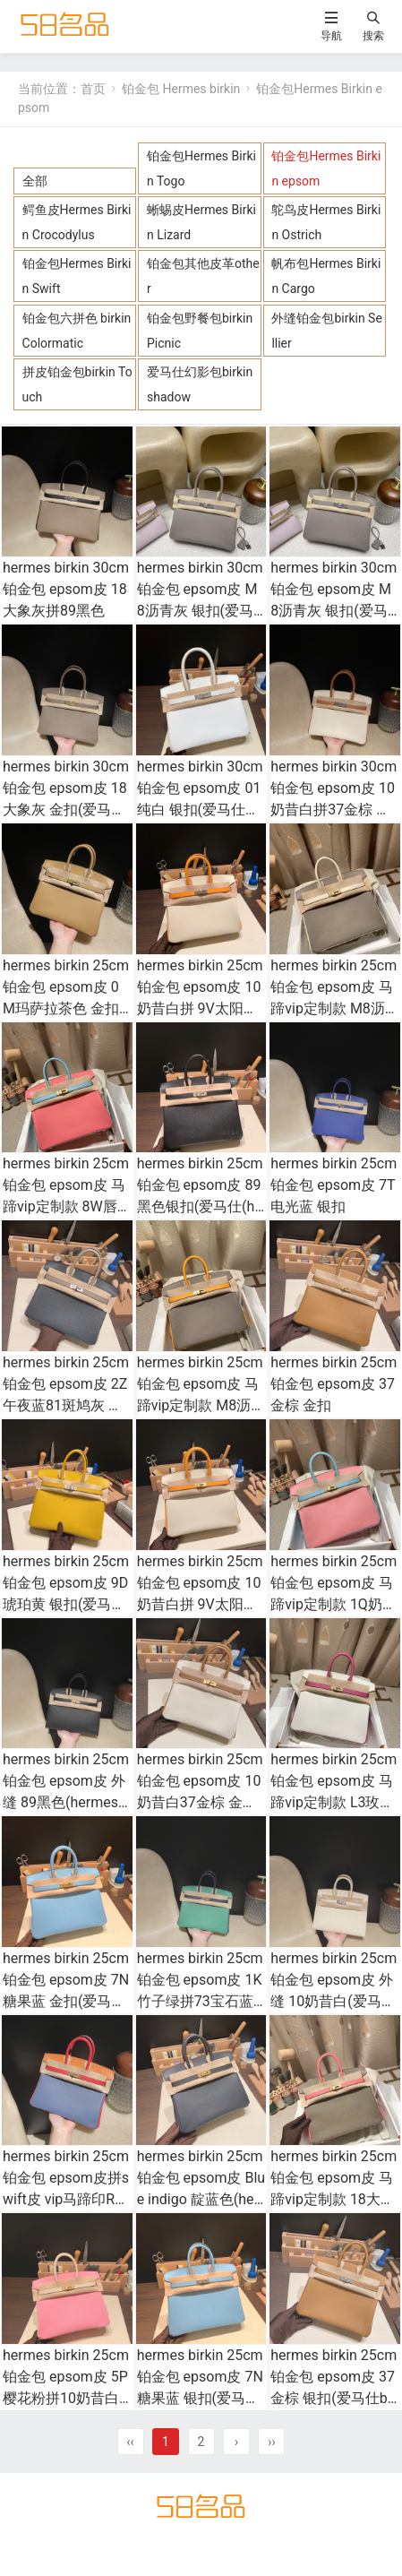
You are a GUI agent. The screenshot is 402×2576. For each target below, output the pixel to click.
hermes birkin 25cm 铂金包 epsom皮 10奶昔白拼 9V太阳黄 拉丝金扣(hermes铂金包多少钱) (200, 1604)
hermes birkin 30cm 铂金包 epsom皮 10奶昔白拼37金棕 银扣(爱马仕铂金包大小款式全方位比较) (333, 809)
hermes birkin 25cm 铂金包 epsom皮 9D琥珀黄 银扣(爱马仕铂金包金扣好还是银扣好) (66, 1604)
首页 (93, 89)
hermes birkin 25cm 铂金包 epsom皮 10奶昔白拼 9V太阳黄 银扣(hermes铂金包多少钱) (200, 1008)
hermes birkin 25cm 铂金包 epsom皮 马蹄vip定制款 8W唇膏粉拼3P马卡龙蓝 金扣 (66, 1206)
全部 (34, 181)
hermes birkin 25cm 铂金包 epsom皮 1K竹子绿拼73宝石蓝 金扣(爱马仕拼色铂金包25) (200, 2001)
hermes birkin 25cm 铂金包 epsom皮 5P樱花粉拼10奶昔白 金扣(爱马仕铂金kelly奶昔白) (66, 2398)
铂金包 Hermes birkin (181, 89)
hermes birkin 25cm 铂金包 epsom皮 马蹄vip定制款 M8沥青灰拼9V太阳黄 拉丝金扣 (201, 1405)
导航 (331, 35)
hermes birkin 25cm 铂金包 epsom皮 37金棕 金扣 (333, 1384)
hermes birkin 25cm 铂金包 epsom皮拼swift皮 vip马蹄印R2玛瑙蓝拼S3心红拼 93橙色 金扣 (67, 2199)
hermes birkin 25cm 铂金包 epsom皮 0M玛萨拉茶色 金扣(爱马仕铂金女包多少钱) (66, 1008)
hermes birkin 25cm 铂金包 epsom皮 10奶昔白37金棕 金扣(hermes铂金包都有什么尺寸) (200, 1802)
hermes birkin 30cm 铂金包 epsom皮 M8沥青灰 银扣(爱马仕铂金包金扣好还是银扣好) (200, 610)
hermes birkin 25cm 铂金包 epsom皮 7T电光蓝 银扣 (333, 1185)
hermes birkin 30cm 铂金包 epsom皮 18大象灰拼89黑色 (66, 589)
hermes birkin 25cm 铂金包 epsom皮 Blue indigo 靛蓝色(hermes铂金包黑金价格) (201, 2199)
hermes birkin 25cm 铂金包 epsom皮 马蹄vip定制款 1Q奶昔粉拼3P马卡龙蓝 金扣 (333, 1604)
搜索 (373, 35)
